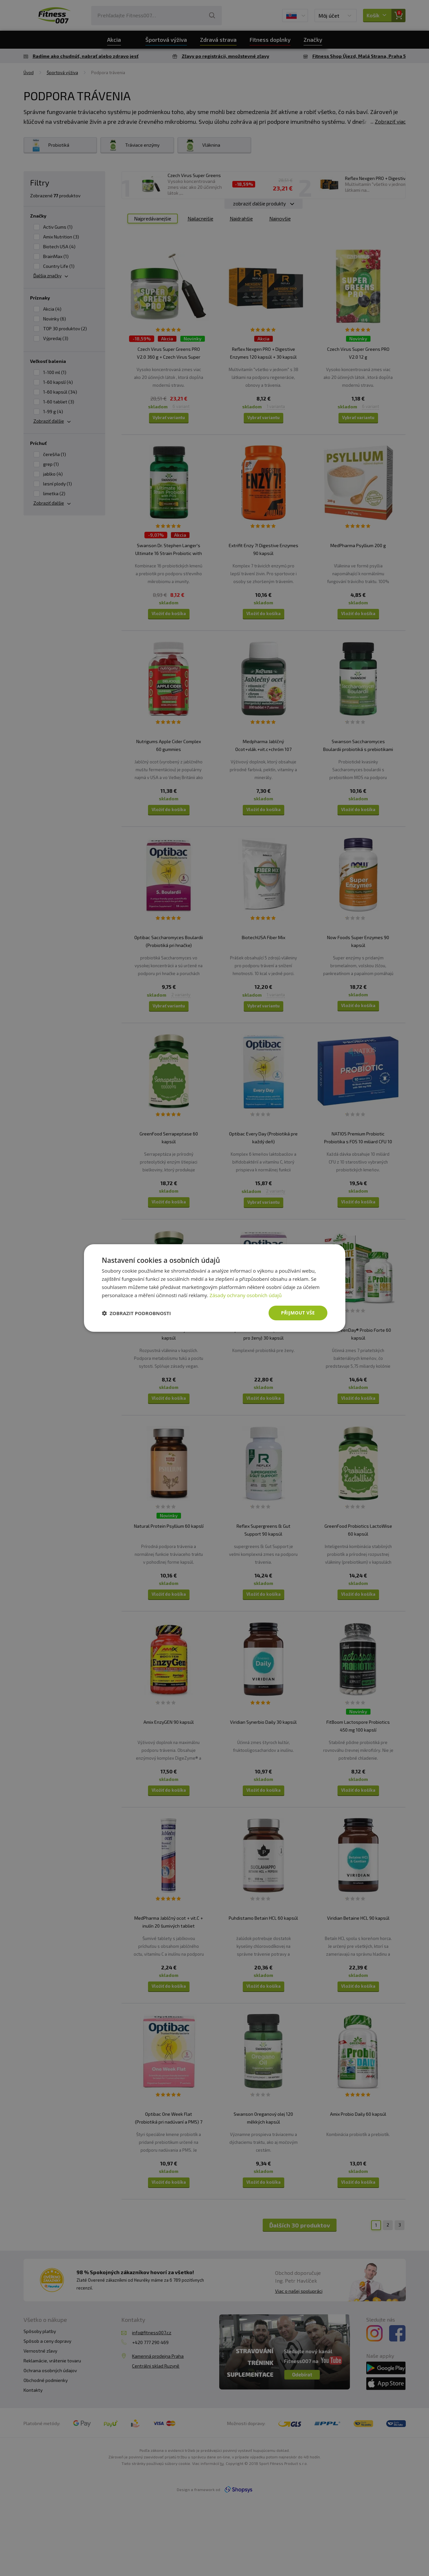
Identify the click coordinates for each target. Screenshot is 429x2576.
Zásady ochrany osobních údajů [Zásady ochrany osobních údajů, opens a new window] (245, 1295)
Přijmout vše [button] (298, 1313)
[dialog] (214, 1288)
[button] (136, 1313)
